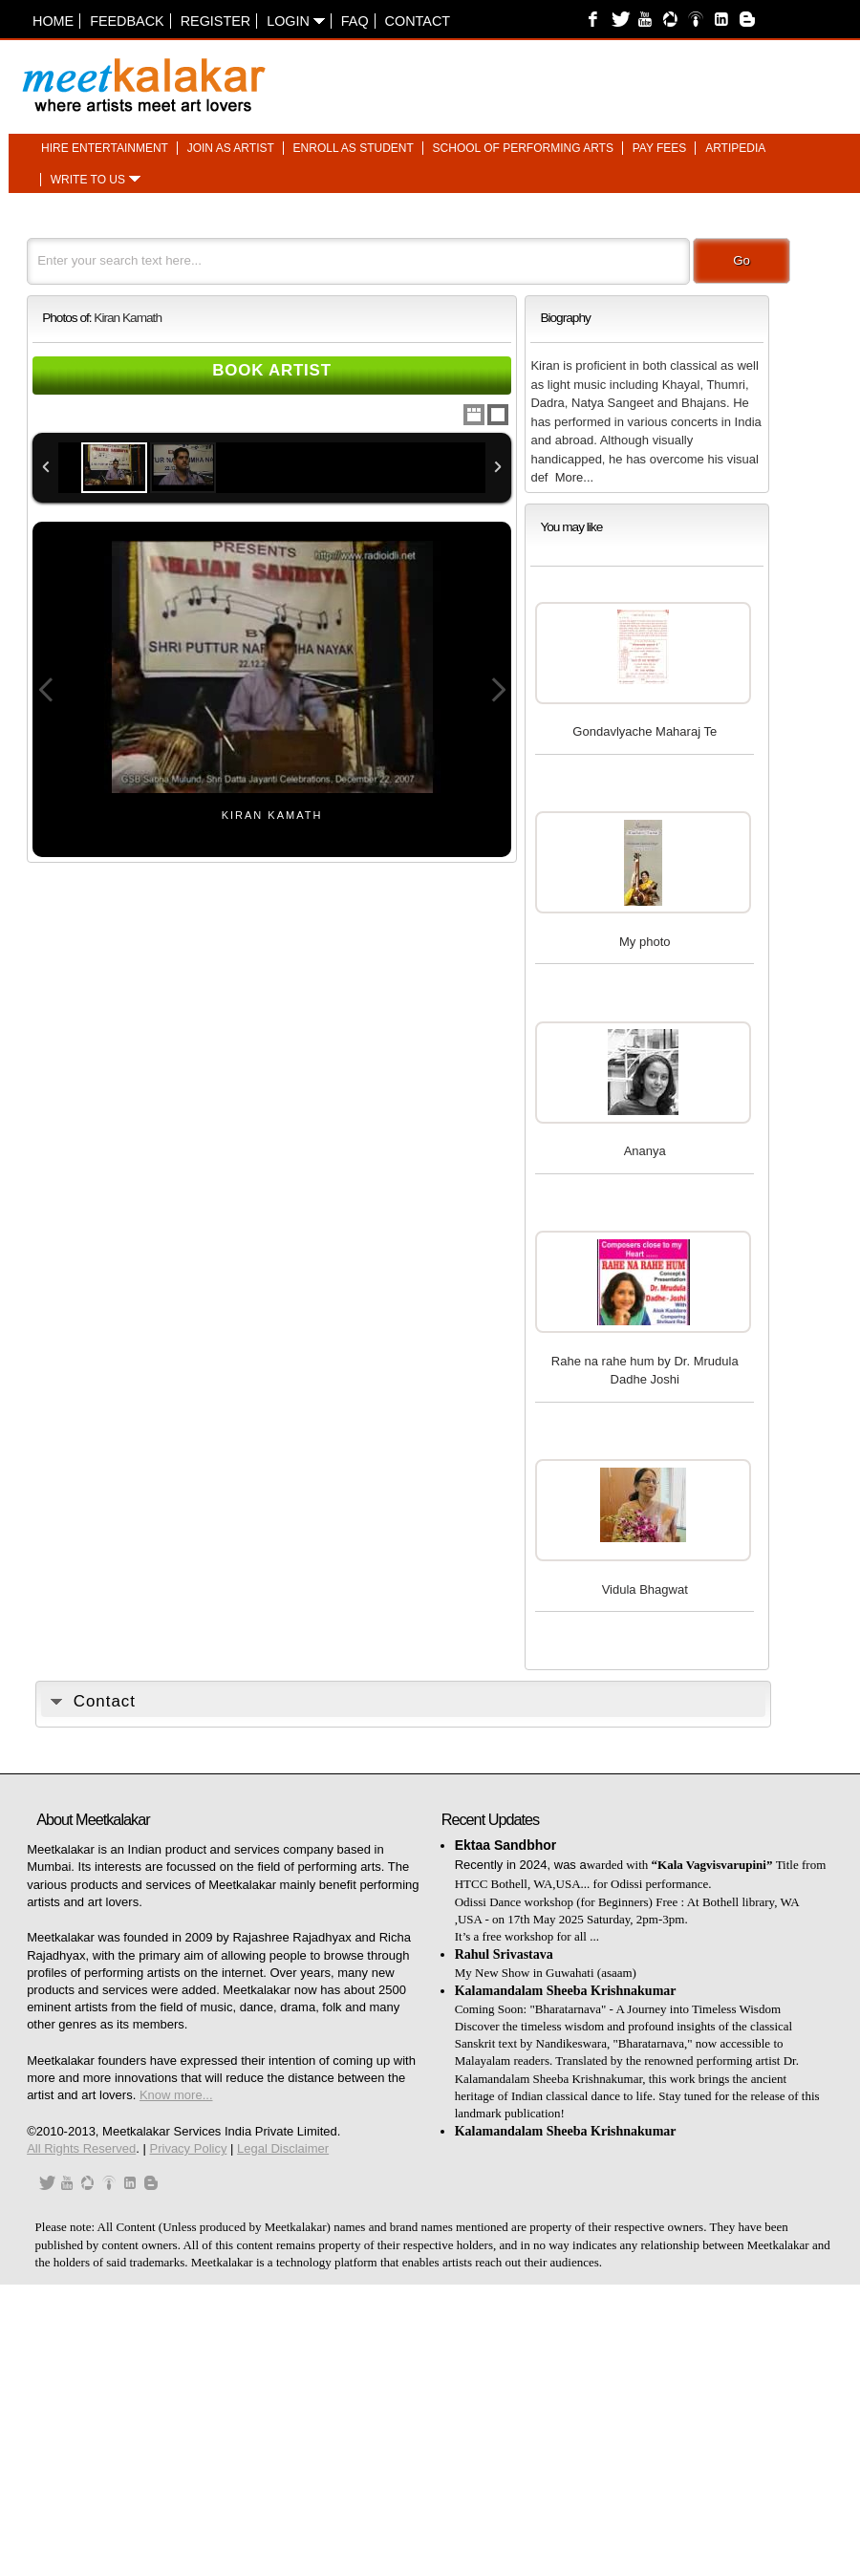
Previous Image (45, 690)
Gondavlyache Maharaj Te (644, 731)
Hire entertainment (104, 148)
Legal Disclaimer (283, 2148)
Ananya (645, 1151)
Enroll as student (353, 148)
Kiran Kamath (127, 318)
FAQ (355, 21)
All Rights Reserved (81, 2148)
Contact (417, 21)
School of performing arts (523, 148)
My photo (644, 941)
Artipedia (735, 148)
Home (53, 21)
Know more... (176, 2095)
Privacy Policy (188, 2148)
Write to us (88, 179)
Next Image (497, 690)
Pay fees (660, 148)
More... (574, 477)
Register (216, 21)
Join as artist (230, 148)
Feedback (127, 21)
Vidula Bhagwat (645, 1589)
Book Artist (272, 370)
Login (296, 21)
